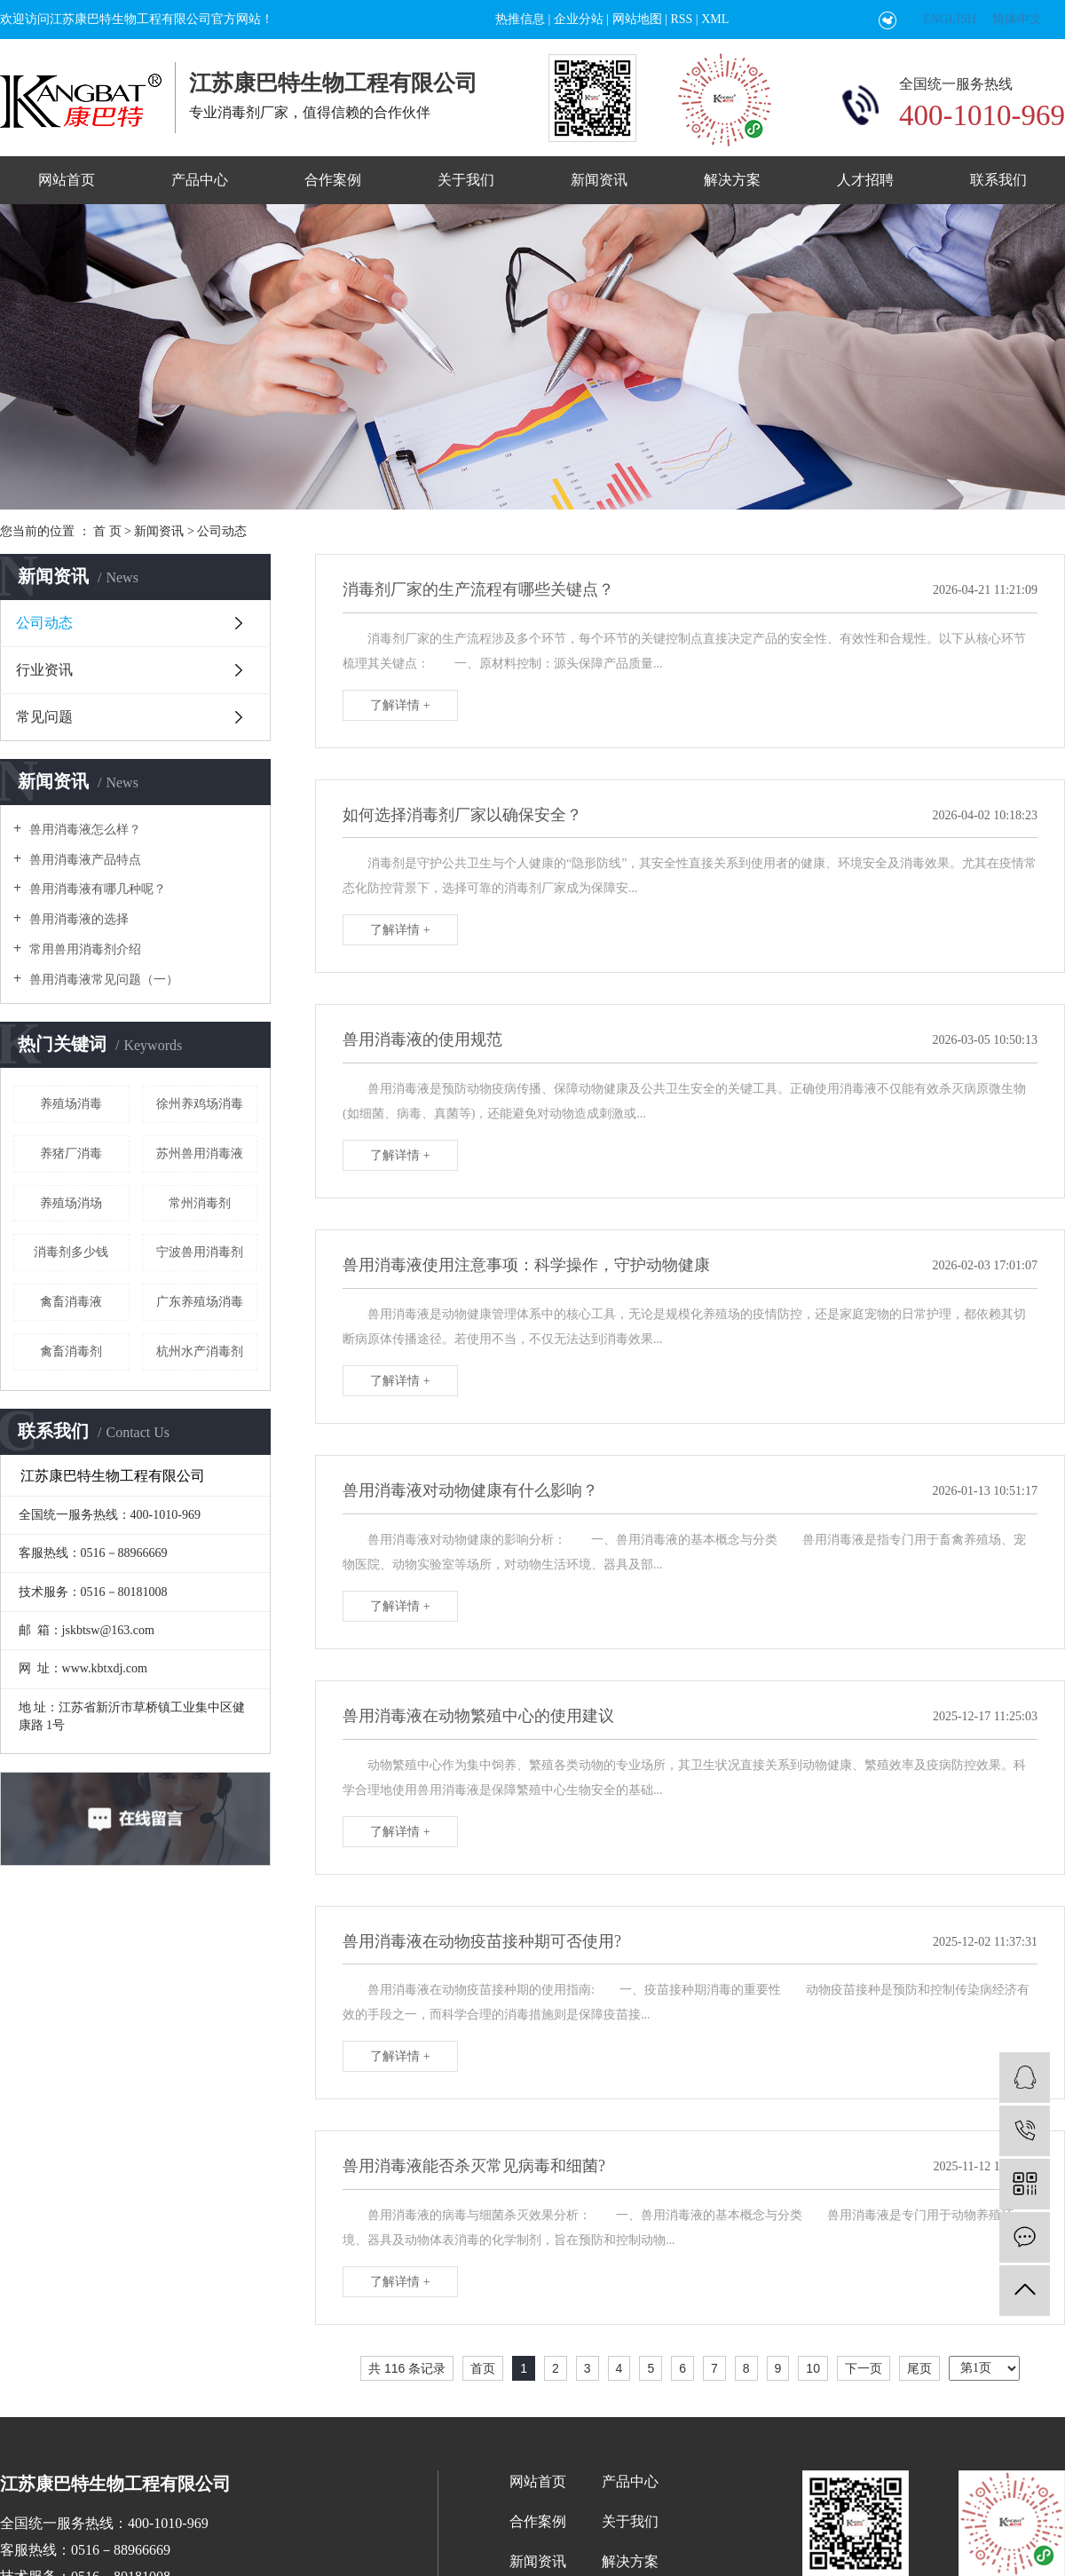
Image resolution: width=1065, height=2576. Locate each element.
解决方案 (732, 179)
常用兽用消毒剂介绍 (83, 949)
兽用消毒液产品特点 (83, 859)
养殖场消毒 (71, 1103)
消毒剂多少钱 (71, 1252)
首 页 (107, 531)
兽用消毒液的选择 (77, 919)
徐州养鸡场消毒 (199, 1103)
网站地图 (637, 19)
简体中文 (1017, 19)
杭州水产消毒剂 (199, 1351)
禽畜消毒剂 (71, 1351)
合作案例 (332, 179)
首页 (482, 2368)
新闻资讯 (599, 179)
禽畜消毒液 (71, 1301)
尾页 (919, 2368)
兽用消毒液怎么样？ (83, 829)
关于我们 (466, 179)
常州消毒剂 (200, 1203)
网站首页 (66, 179)
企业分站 (579, 19)
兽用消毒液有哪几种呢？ (96, 889)
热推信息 (520, 19)
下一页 (863, 2368)
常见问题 (44, 716)
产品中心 (199, 179)
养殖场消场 (71, 1203)
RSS (681, 19)
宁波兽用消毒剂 (199, 1252)
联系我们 (998, 179)
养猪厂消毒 (71, 1153)
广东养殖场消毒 (199, 1301)
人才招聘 (865, 179)
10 (813, 2368)
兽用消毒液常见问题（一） (102, 979)
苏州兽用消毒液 (199, 1153)
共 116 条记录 (407, 2368)
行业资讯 (44, 669)
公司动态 (222, 531)
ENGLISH (949, 19)
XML (715, 19)
